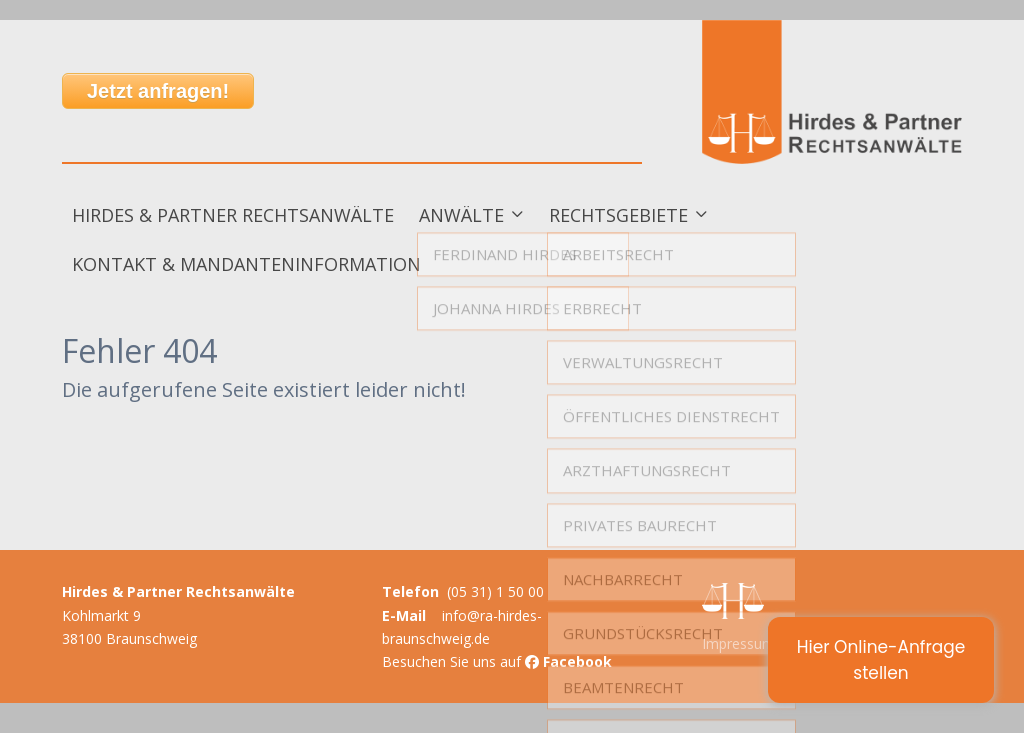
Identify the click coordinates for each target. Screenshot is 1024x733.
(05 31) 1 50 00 (495, 591)
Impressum (738, 643)
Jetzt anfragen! (158, 91)
